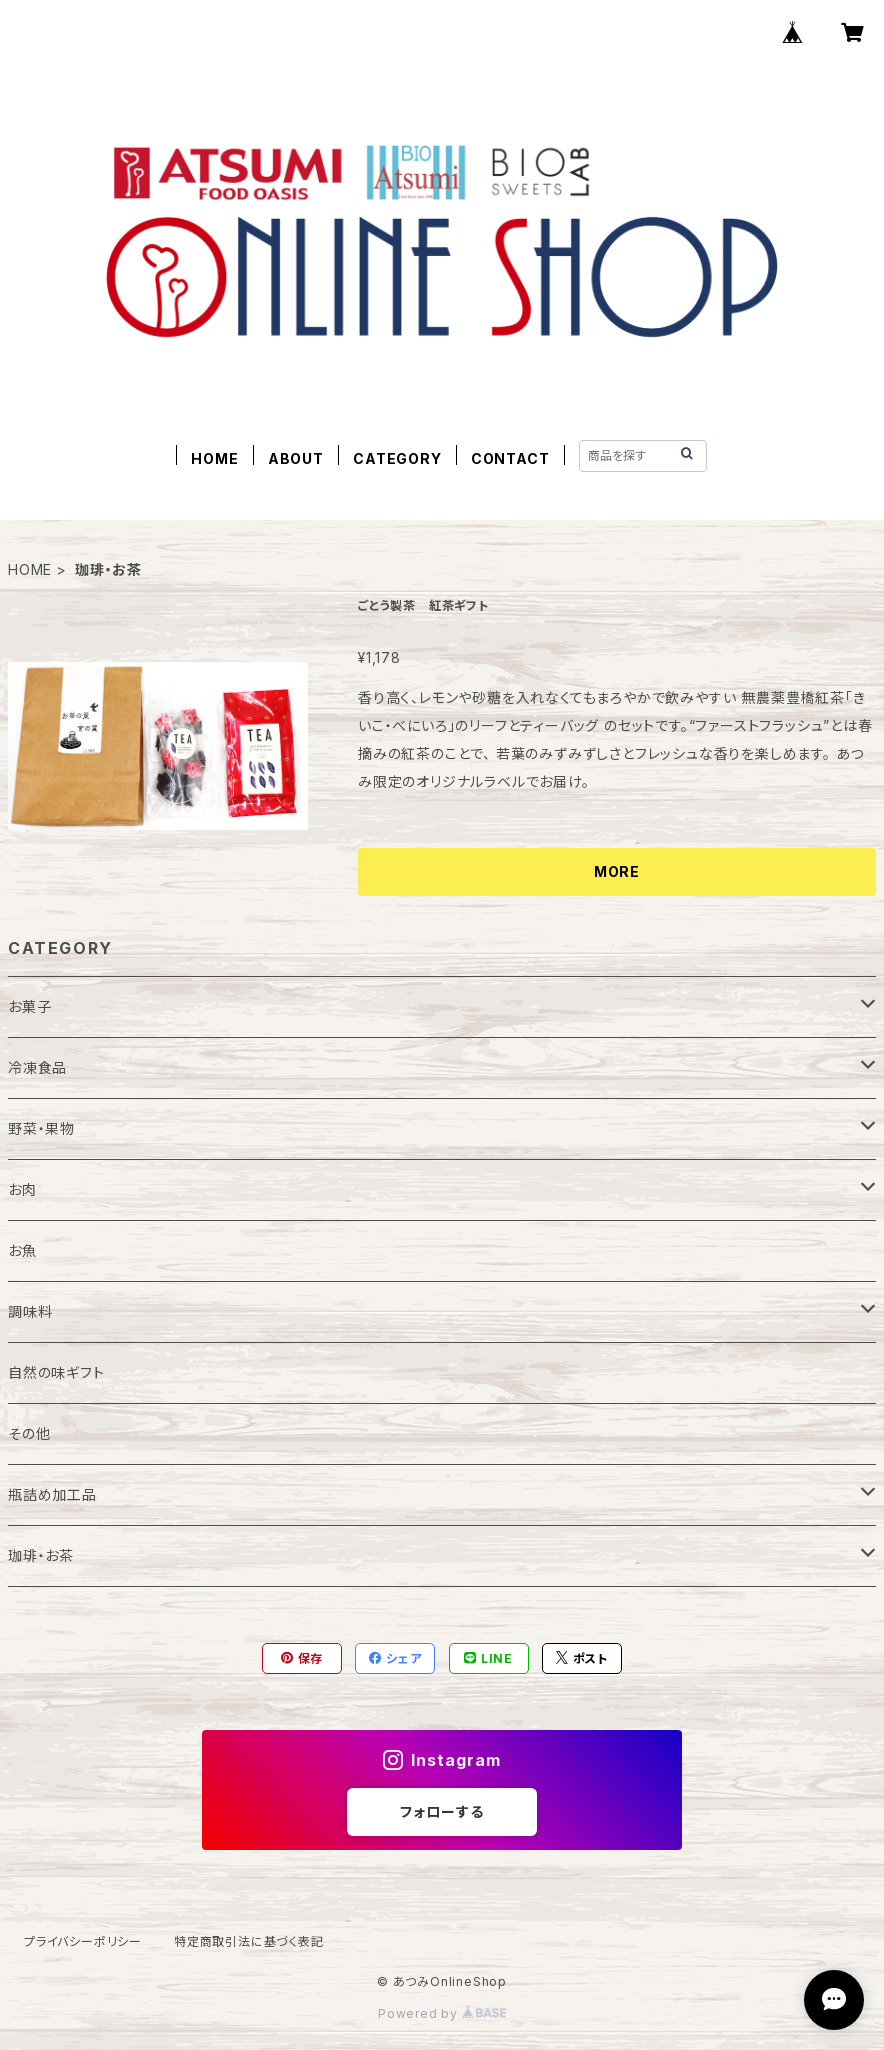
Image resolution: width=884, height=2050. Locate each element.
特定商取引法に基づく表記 (249, 1941)
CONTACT (510, 458)
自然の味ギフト (56, 1372)
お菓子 (29, 1006)
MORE (617, 871)
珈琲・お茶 (41, 1555)
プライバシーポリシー (83, 1941)
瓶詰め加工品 (52, 1494)
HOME (214, 458)
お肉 (22, 1189)
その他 (29, 1433)
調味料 (30, 1311)
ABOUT (296, 458)
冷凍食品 (37, 1067)
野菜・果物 (41, 1128)
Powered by (442, 2013)
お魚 (22, 1250)
